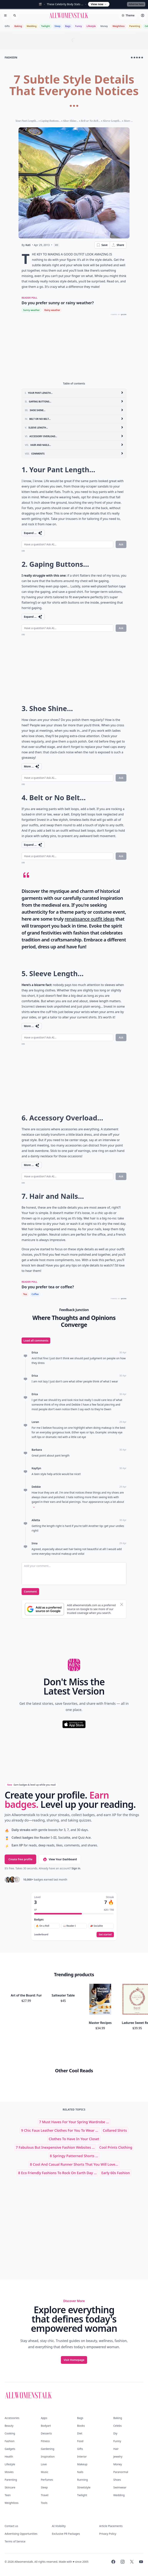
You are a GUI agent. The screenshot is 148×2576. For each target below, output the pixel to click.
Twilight (45, 26)
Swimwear (119, 2487)
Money (104, 26)
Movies (9, 2472)
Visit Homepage (74, 2360)
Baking (18, 26)
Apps (44, 2418)
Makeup (82, 2464)
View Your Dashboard (60, 1859)
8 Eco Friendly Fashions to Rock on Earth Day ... (57, 2172)
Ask (121, 544)
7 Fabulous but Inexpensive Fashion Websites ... (55, 2147)
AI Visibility (59, 2526)
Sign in (75, 1868)
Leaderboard (41, 1934)
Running (82, 2479)
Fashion (9, 2441)
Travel (44, 2495)
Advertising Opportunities (21, 2533)
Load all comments (36, 1340)
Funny (78, 26)
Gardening (47, 2449)
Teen (8, 2495)
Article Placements (111, 2526)
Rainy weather (52, 310)
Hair (116, 2449)
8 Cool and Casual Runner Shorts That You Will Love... (74, 2164)
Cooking (10, 2433)
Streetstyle (84, 2487)
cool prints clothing (115, 2147)
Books (81, 2425)
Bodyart (46, 2425)
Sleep (58, 26)
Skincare (10, 2487)
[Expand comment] (34, 1507)
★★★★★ (136, 57)
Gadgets (10, 2449)
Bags (68, 26)
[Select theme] (128, 15)
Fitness (45, 2441)
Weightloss (119, 26)
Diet (79, 2433)
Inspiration (48, 2456)
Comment (30, 1591)
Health (9, 2456)
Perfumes (47, 2479)
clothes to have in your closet (74, 2139)
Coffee (35, 1294)
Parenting (134, 26)
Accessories (12, 2418)
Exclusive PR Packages (66, 2533)
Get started (105, 1934)
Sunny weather (31, 310)
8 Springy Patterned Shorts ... (74, 2156)
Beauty (9, 2425)
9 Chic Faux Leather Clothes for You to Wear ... (59, 2130)
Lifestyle (91, 26)
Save (102, 245)
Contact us (11, 2526)
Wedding (31, 26)
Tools (44, 2503)
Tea (25, 1294)
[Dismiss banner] (122, 1604)
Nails (80, 2472)
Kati (27, 245)
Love (44, 2464)
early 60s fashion (115, 2172)
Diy (115, 2433)
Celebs (117, 2425)
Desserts (46, 2433)
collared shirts (115, 2130)
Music (44, 2472)
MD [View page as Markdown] (56, 245)
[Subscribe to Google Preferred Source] (44, 1609)
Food (80, 2441)
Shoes (117, 2479)
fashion (11, 57)
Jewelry (117, 2456)
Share (118, 245)
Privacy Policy (107, 2533)
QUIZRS (123, 314)
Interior (82, 2456)
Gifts (7, 26)
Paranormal (120, 2472)
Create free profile (20, 1859)
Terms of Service (15, 2541)
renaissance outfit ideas (89, 919)
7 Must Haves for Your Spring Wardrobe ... (74, 2122)
